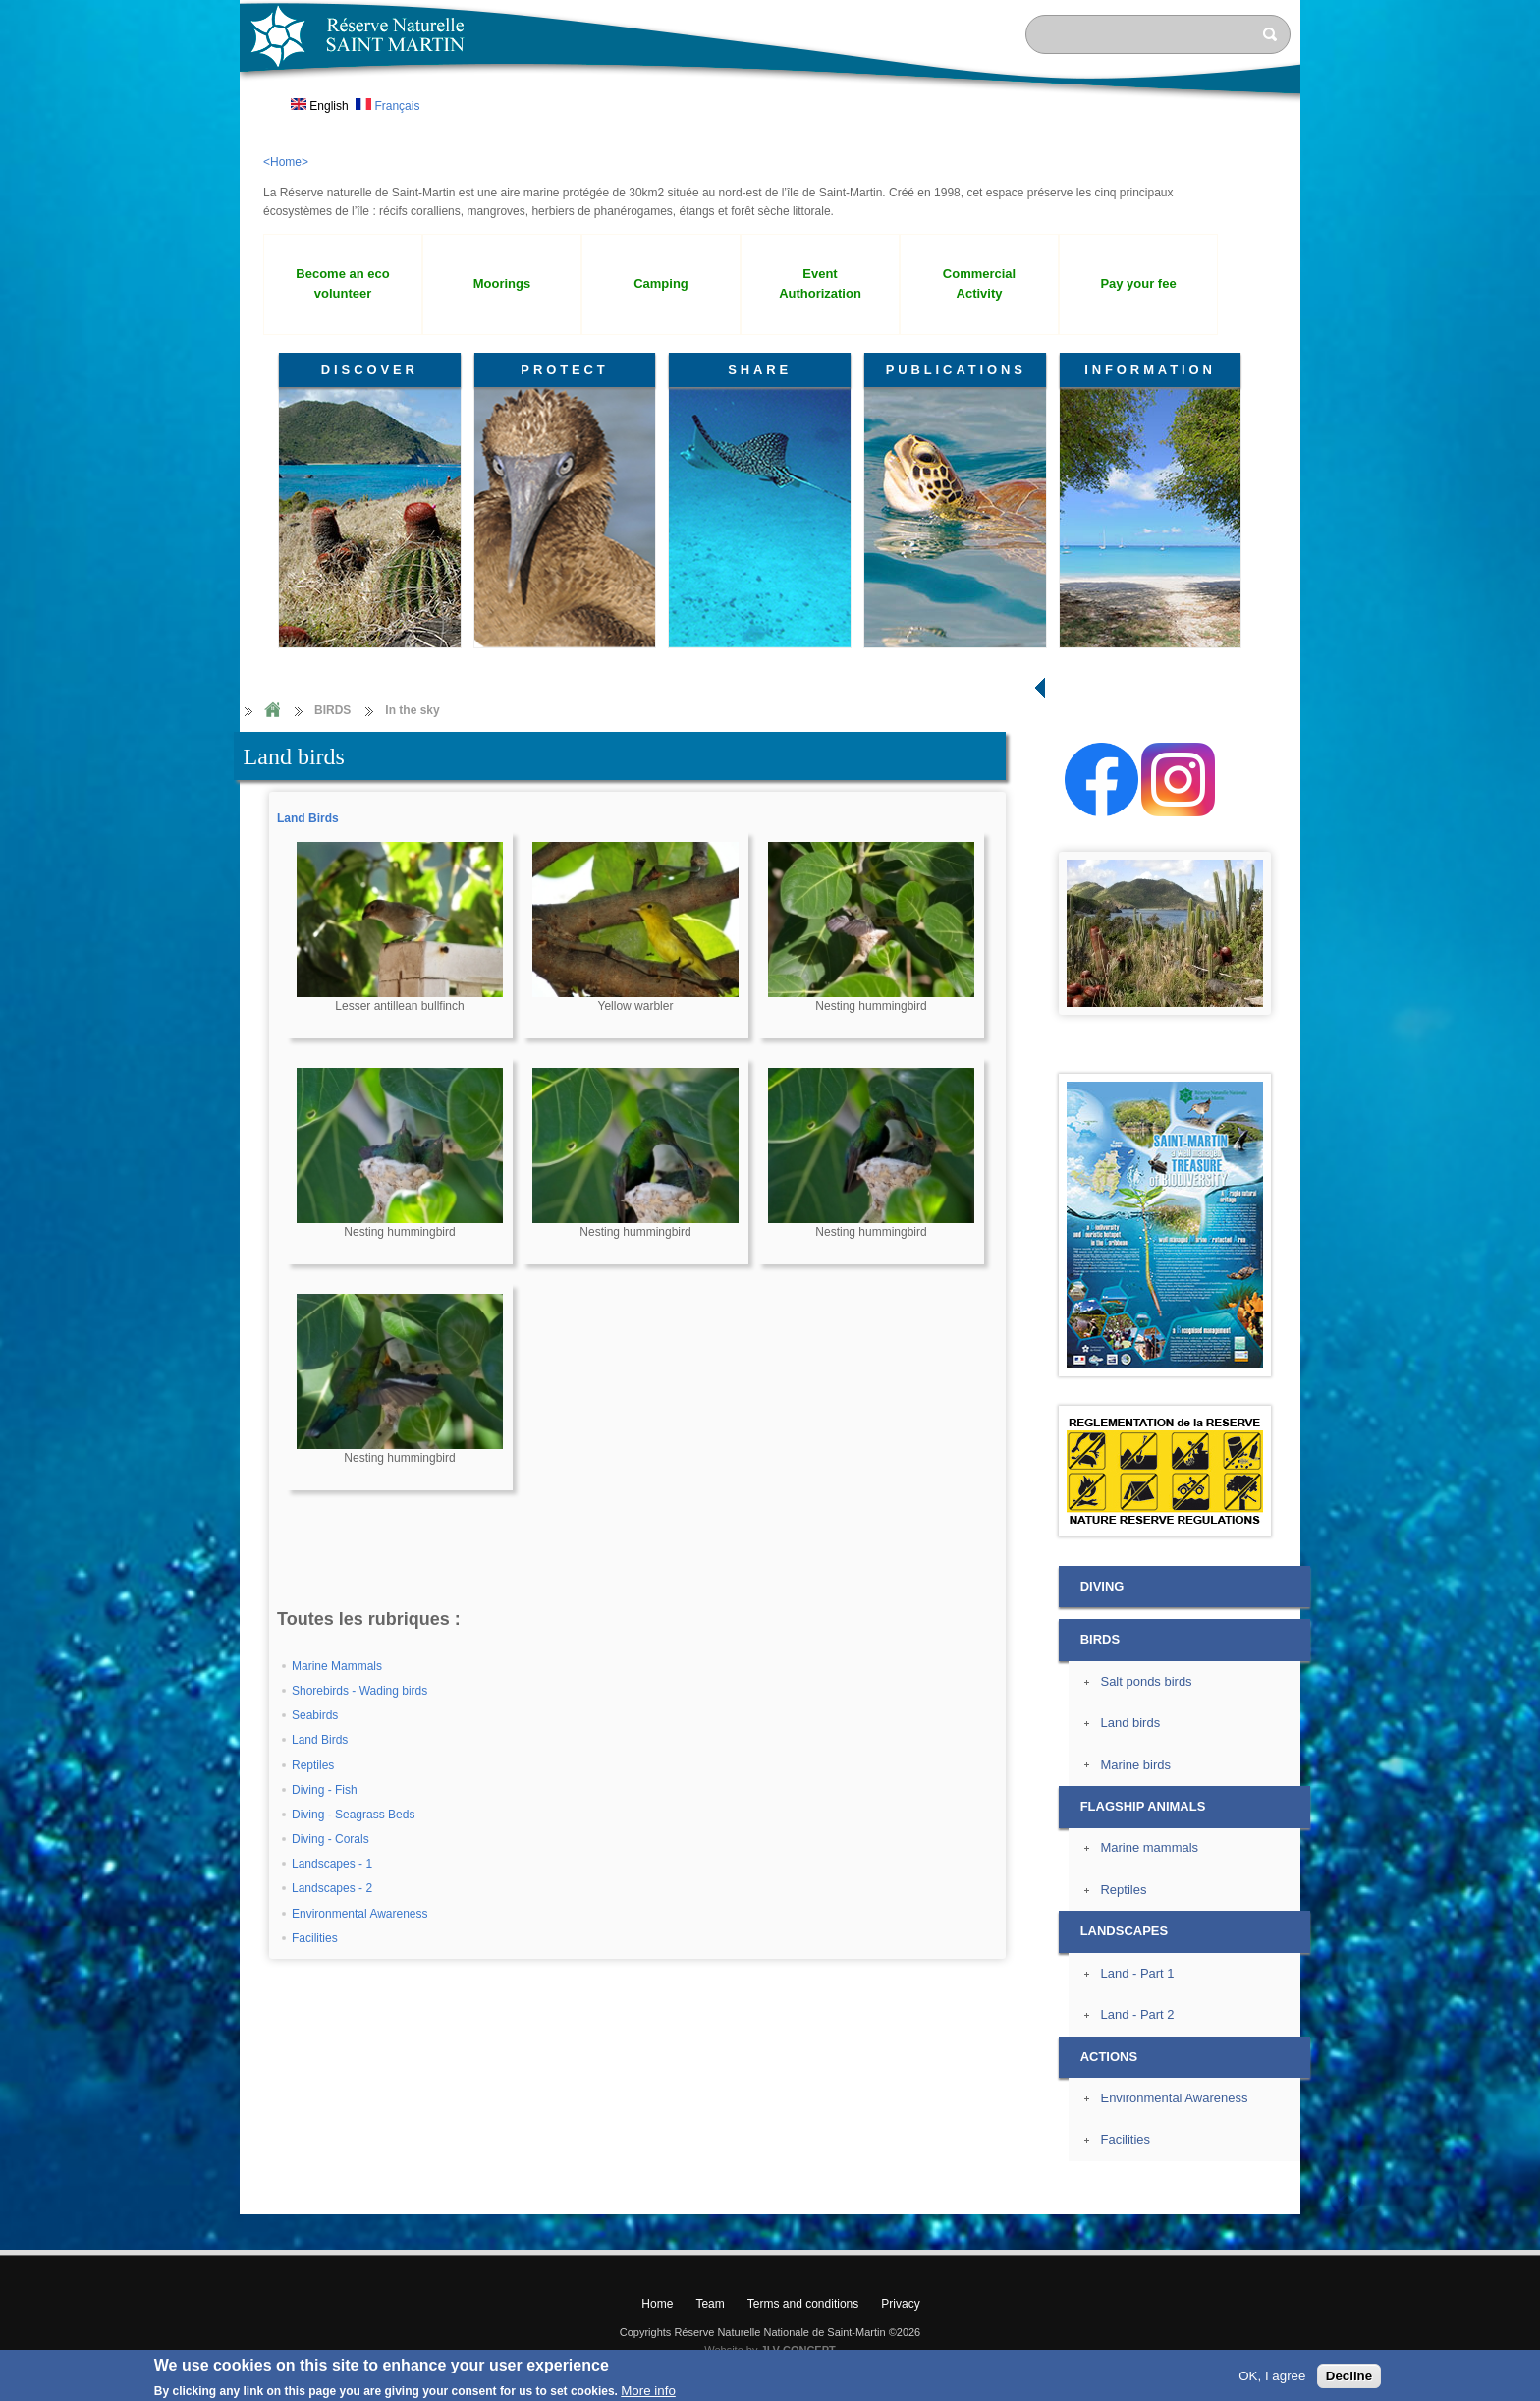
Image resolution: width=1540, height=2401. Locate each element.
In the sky (412, 710)
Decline (1349, 2376)
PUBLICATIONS (956, 370)
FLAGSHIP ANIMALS (1143, 1806)
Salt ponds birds (1145, 1681)
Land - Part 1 (1137, 1973)
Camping (660, 283)
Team (709, 2304)
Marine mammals (1149, 1847)
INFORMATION (1150, 370)
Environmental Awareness (360, 1914)
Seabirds (315, 1715)
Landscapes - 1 (332, 1864)
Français (387, 106)
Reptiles (313, 1765)
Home (272, 710)
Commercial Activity (979, 284)
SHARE (760, 370)
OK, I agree (1271, 2376)
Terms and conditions (802, 2304)
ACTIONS (1108, 2056)
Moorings (501, 283)
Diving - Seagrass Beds (353, 1814)
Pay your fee (1138, 283)
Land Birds (308, 818)
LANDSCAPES (1124, 1931)
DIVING (1102, 1586)
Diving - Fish (325, 1790)
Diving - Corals (330, 1839)
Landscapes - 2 (332, 1888)
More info (648, 2390)
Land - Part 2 (1137, 2014)
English (320, 106)
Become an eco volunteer (342, 284)
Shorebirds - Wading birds (359, 1691)
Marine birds (1135, 1765)
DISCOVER (369, 370)
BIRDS (332, 710)
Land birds (1130, 1722)
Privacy (900, 2304)
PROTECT (564, 370)
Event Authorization (820, 284)
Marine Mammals (337, 1666)
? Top (1346, 2198)
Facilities (315, 1938)
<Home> (285, 162)
